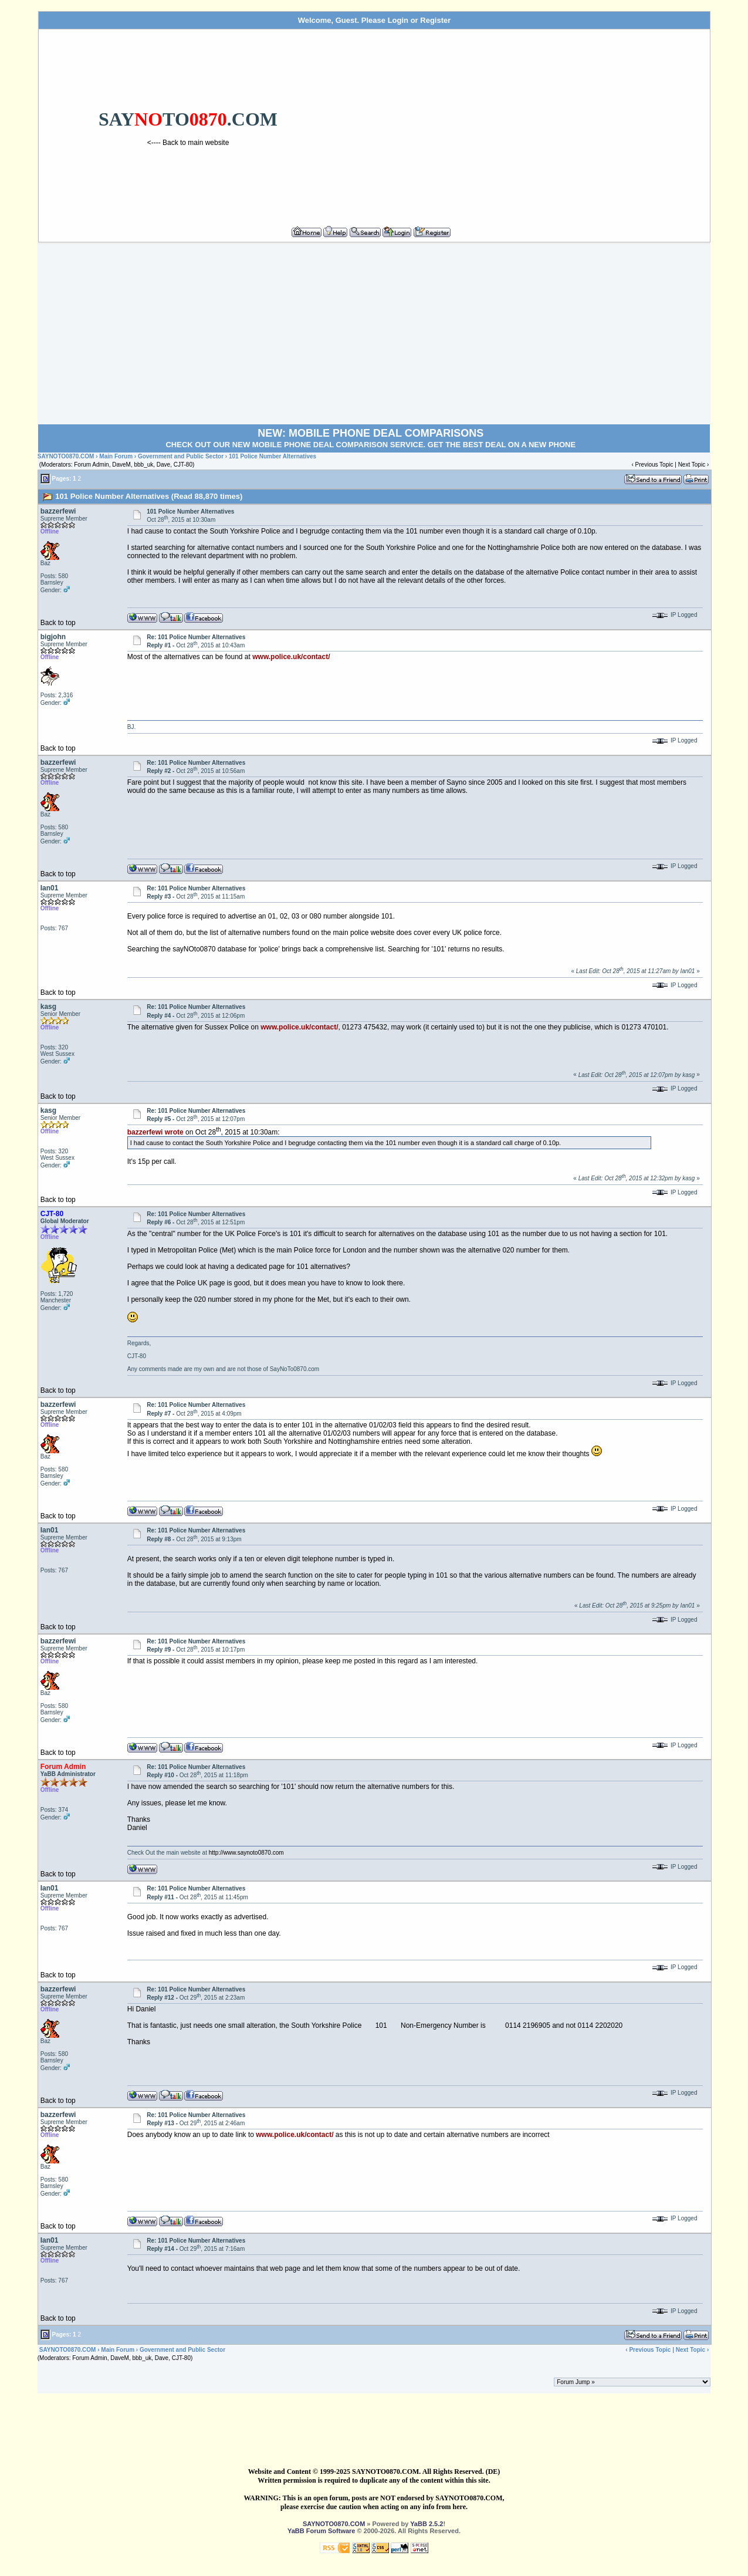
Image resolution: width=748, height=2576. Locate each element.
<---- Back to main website (188, 143)
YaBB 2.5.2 (426, 2523)
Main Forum (116, 456)
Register (435, 20)
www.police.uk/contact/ (291, 657)
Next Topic (692, 464)
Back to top (58, 623)
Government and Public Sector (181, 456)
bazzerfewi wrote (155, 1132)
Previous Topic (654, 464)
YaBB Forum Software (321, 2530)
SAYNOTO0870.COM (66, 456)
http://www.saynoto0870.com (246, 1852)
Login (398, 20)
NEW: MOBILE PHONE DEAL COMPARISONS (370, 433)
